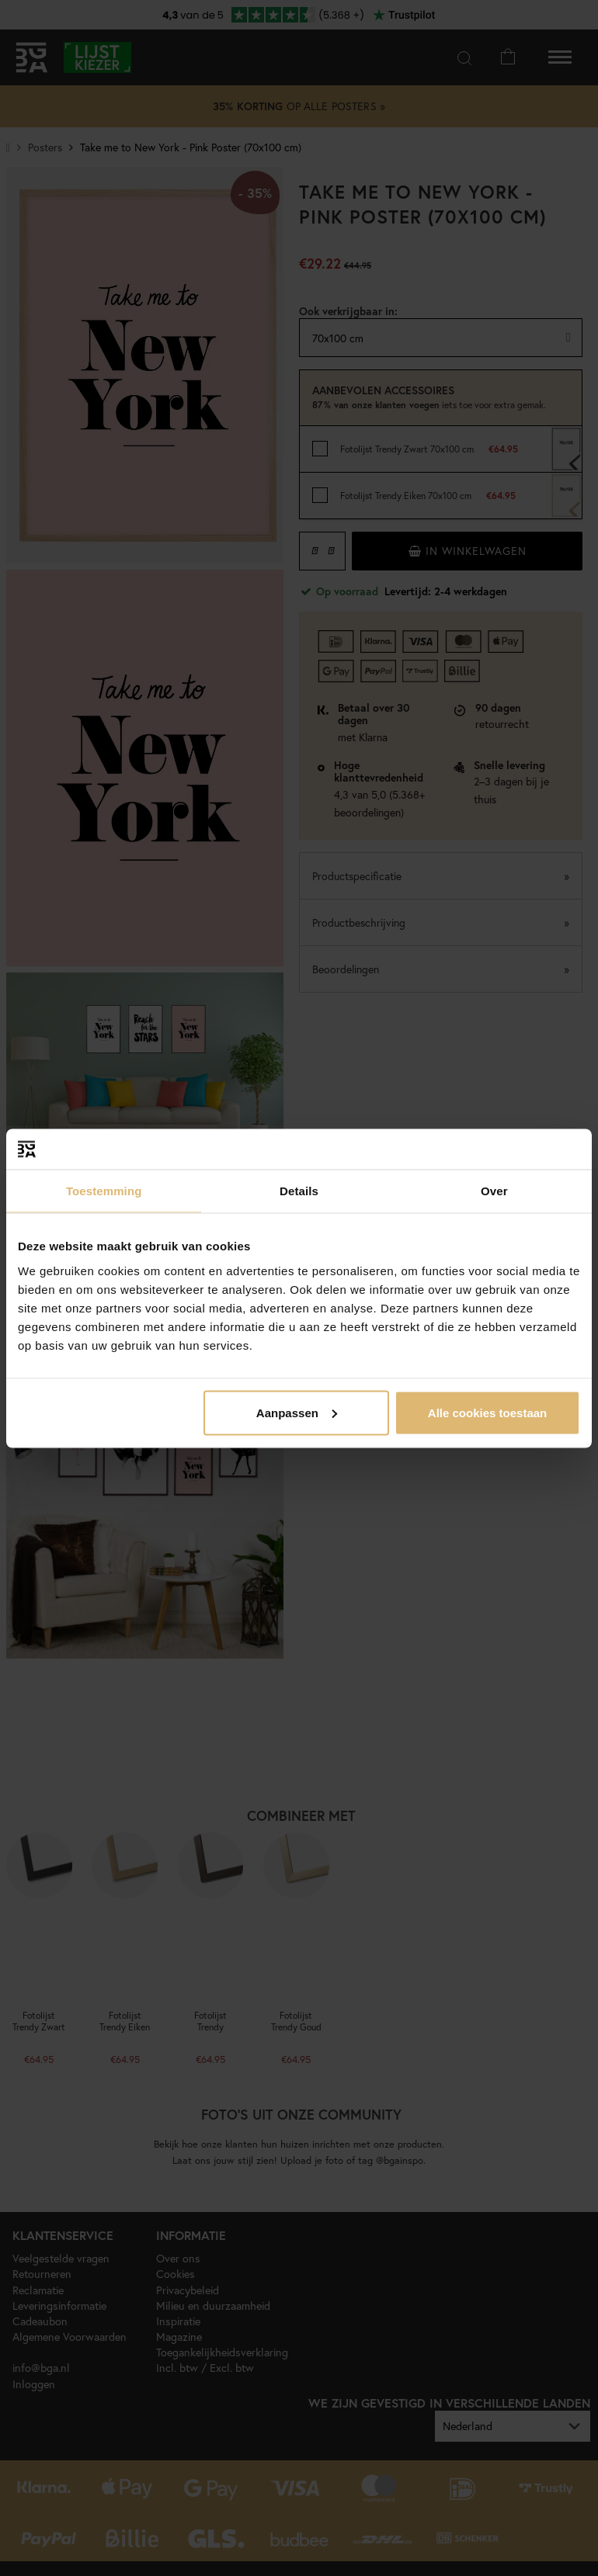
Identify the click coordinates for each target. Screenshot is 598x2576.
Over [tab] (494, 1191)
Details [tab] (299, 1191)
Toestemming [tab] (104, 1191)
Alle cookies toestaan (487, 1412)
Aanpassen (296, 1412)
